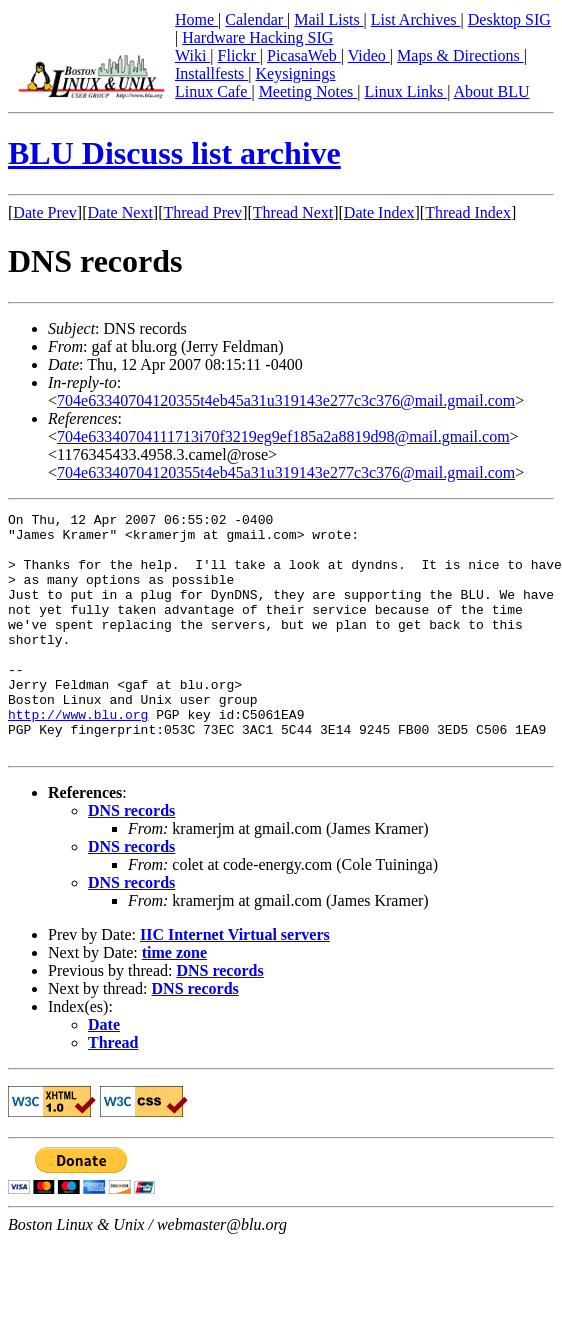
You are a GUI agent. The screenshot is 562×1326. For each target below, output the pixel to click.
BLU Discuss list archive (174, 153)
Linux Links (405, 91)
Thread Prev (202, 212)
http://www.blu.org (78, 756)
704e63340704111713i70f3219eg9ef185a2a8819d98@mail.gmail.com (283, 436)
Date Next (120, 212)
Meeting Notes (308, 91)
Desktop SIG (509, 19)
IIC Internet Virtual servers (235, 982)
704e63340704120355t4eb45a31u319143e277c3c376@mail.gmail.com (286, 400)
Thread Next (293, 212)
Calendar (256, 19)
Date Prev (45, 212)
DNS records (131, 858)
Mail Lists (328, 19)
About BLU (491, 91)
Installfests (211, 73)
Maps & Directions (460, 55)
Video (369, 55)
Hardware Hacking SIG (257, 37)
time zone (174, 1000)
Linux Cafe (213, 91)
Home (196, 19)
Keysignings (296, 73)
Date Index (379, 212)
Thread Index (468, 212)
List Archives (416, 19)
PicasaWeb (304, 55)
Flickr (239, 55)
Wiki (192, 55)
